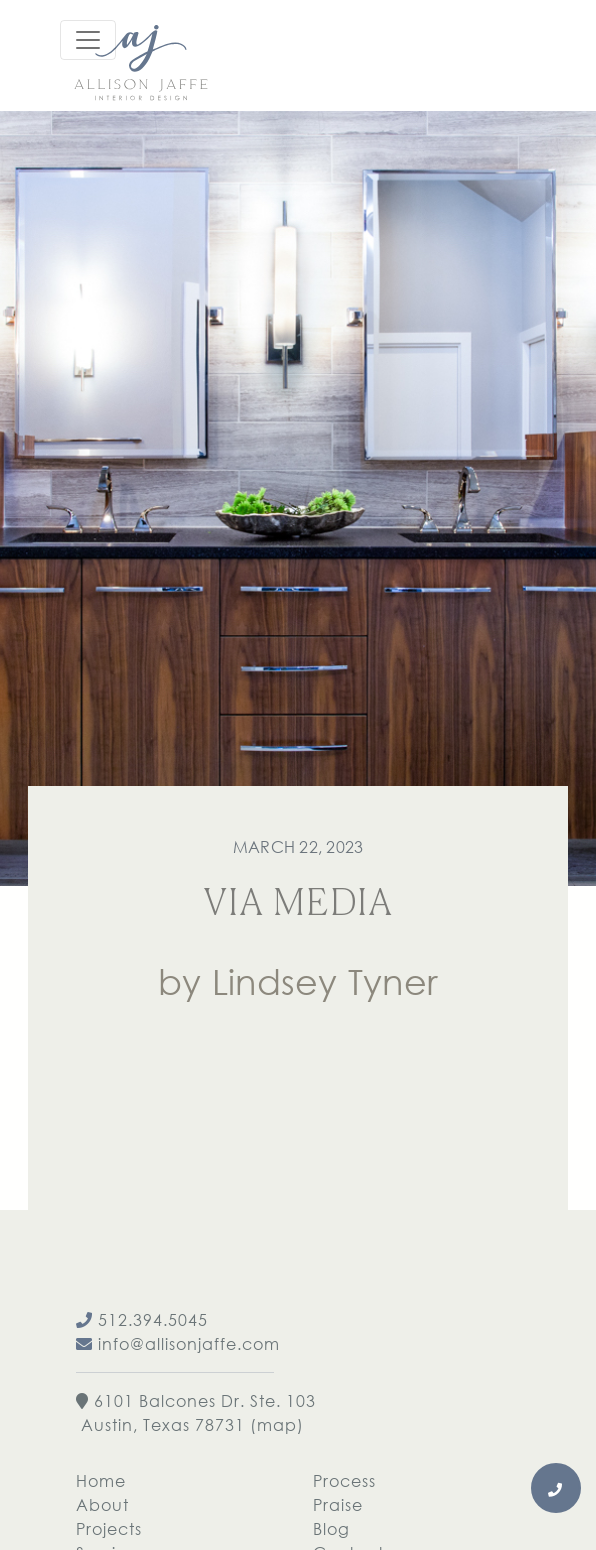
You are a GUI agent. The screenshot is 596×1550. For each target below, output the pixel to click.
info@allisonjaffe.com (178, 1343)
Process (344, 1480)
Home (101, 1480)
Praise (338, 1504)
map (277, 1424)
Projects (109, 1528)
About (102, 1504)
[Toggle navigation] (88, 40)
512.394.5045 (142, 1319)
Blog (331, 1528)
